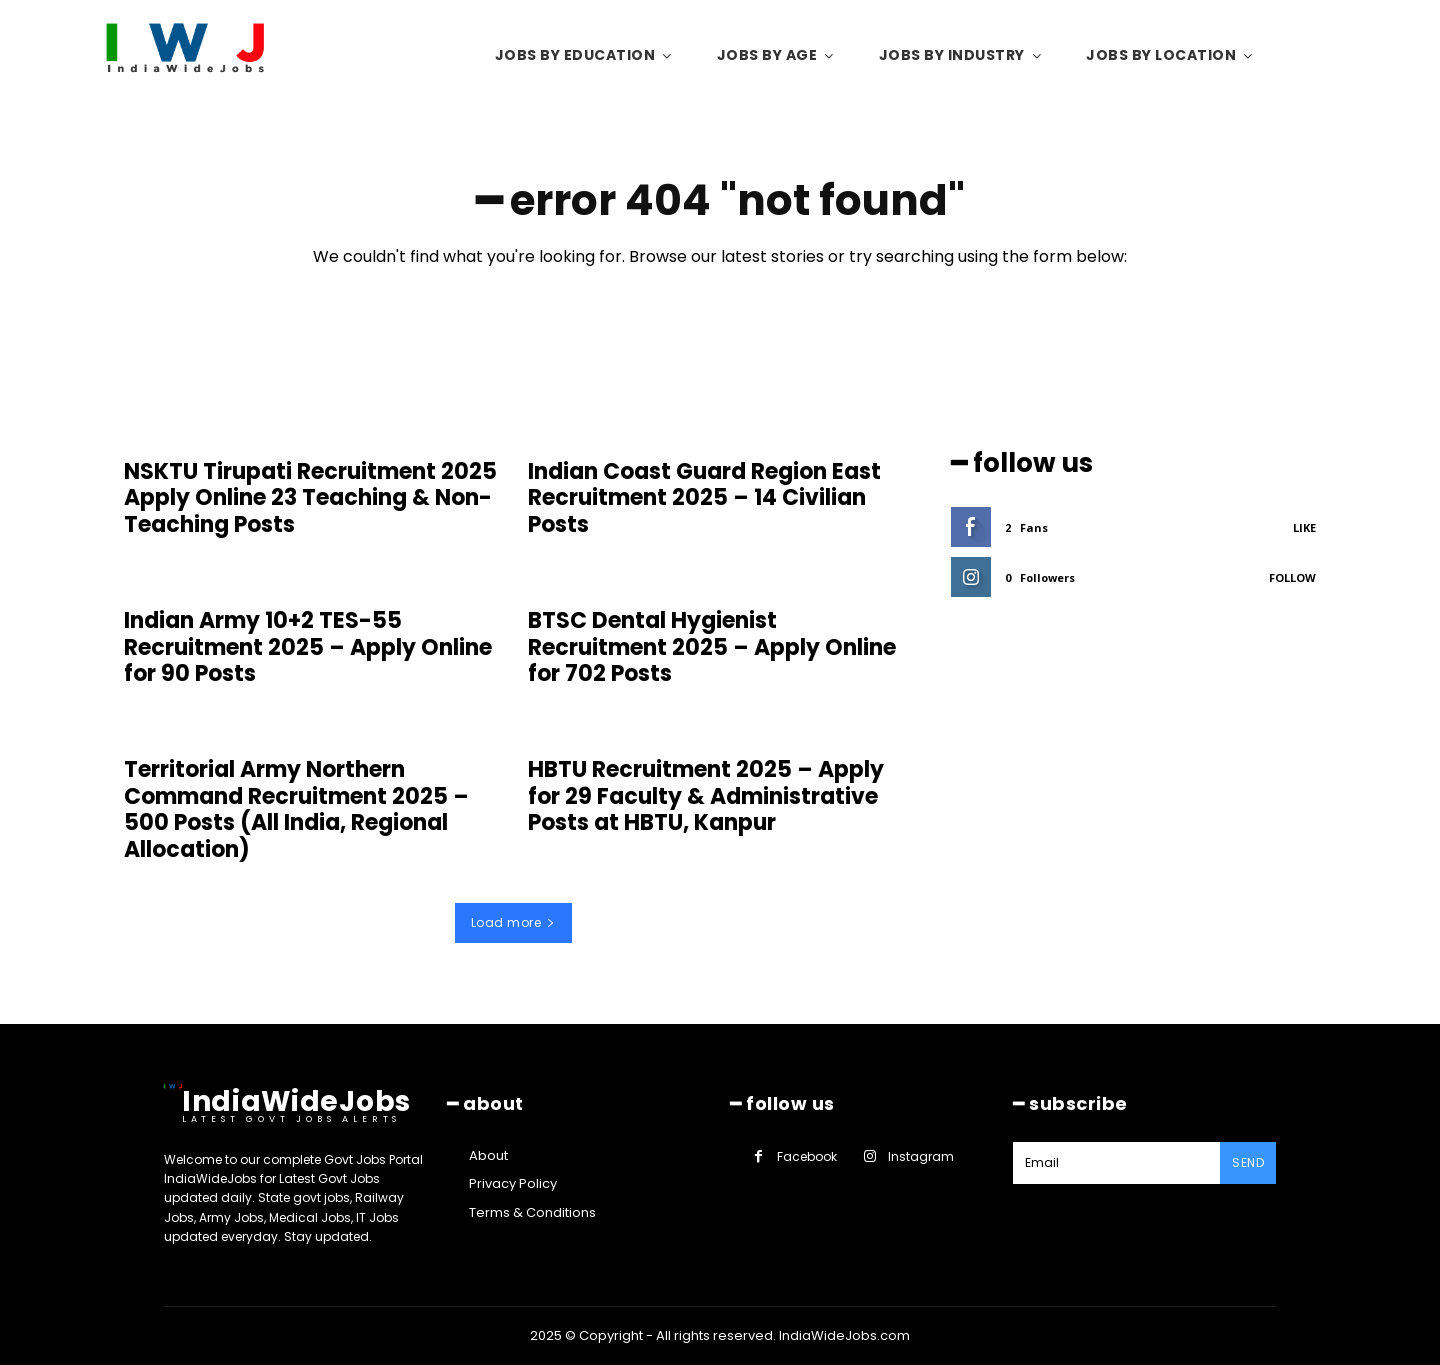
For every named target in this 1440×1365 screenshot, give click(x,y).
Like (1304, 527)
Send (1248, 1162)
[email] (1116, 1163)
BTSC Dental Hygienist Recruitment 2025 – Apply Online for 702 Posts (712, 647)
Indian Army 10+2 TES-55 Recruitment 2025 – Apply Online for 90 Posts (308, 647)
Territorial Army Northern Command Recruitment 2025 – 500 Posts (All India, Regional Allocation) (296, 809)
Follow (1292, 577)
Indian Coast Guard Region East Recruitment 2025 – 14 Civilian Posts (704, 498)
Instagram (921, 1156)
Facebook (807, 1156)
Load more (513, 922)
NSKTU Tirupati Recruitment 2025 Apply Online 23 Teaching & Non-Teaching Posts (310, 498)
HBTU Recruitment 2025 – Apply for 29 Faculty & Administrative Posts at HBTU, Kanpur (706, 796)
